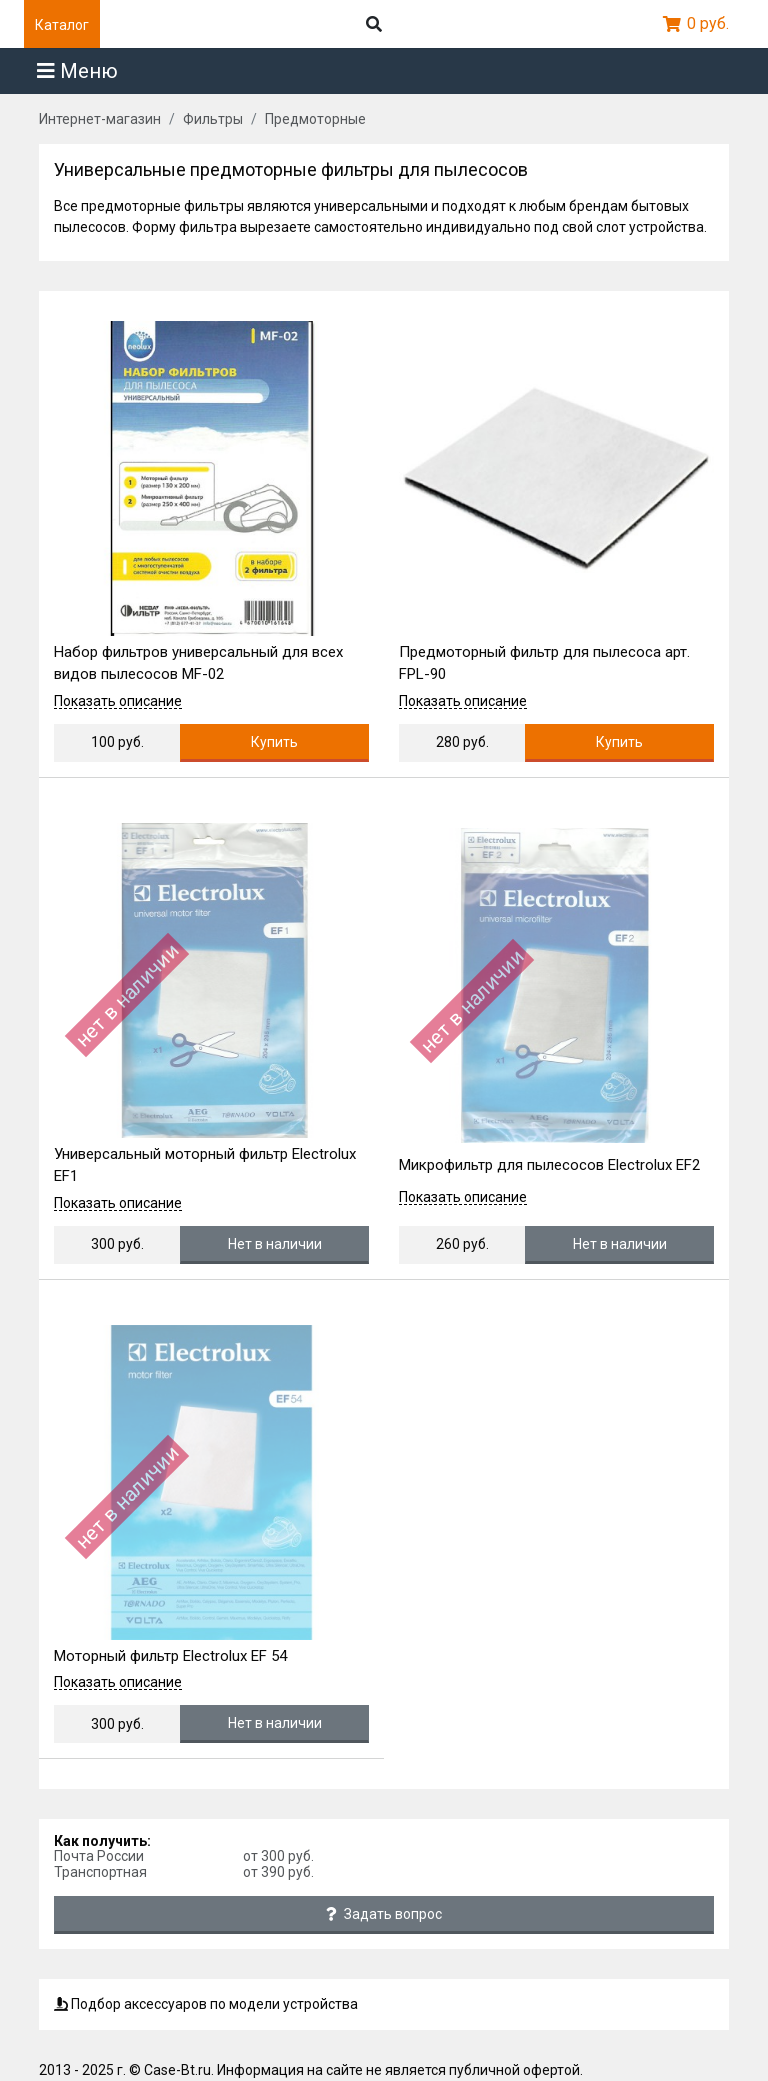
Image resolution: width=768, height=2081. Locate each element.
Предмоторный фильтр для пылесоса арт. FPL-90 (544, 663)
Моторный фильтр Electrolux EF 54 (170, 1656)
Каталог (62, 25)
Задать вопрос (384, 1914)
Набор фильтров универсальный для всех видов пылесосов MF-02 (198, 663)
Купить (274, 742)
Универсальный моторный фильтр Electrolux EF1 (205, 1165)
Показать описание (118, 701)
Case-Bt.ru (177, 2070)
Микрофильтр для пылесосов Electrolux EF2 (549, 1165)
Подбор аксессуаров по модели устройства (206, 2004)
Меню (77, 71)
